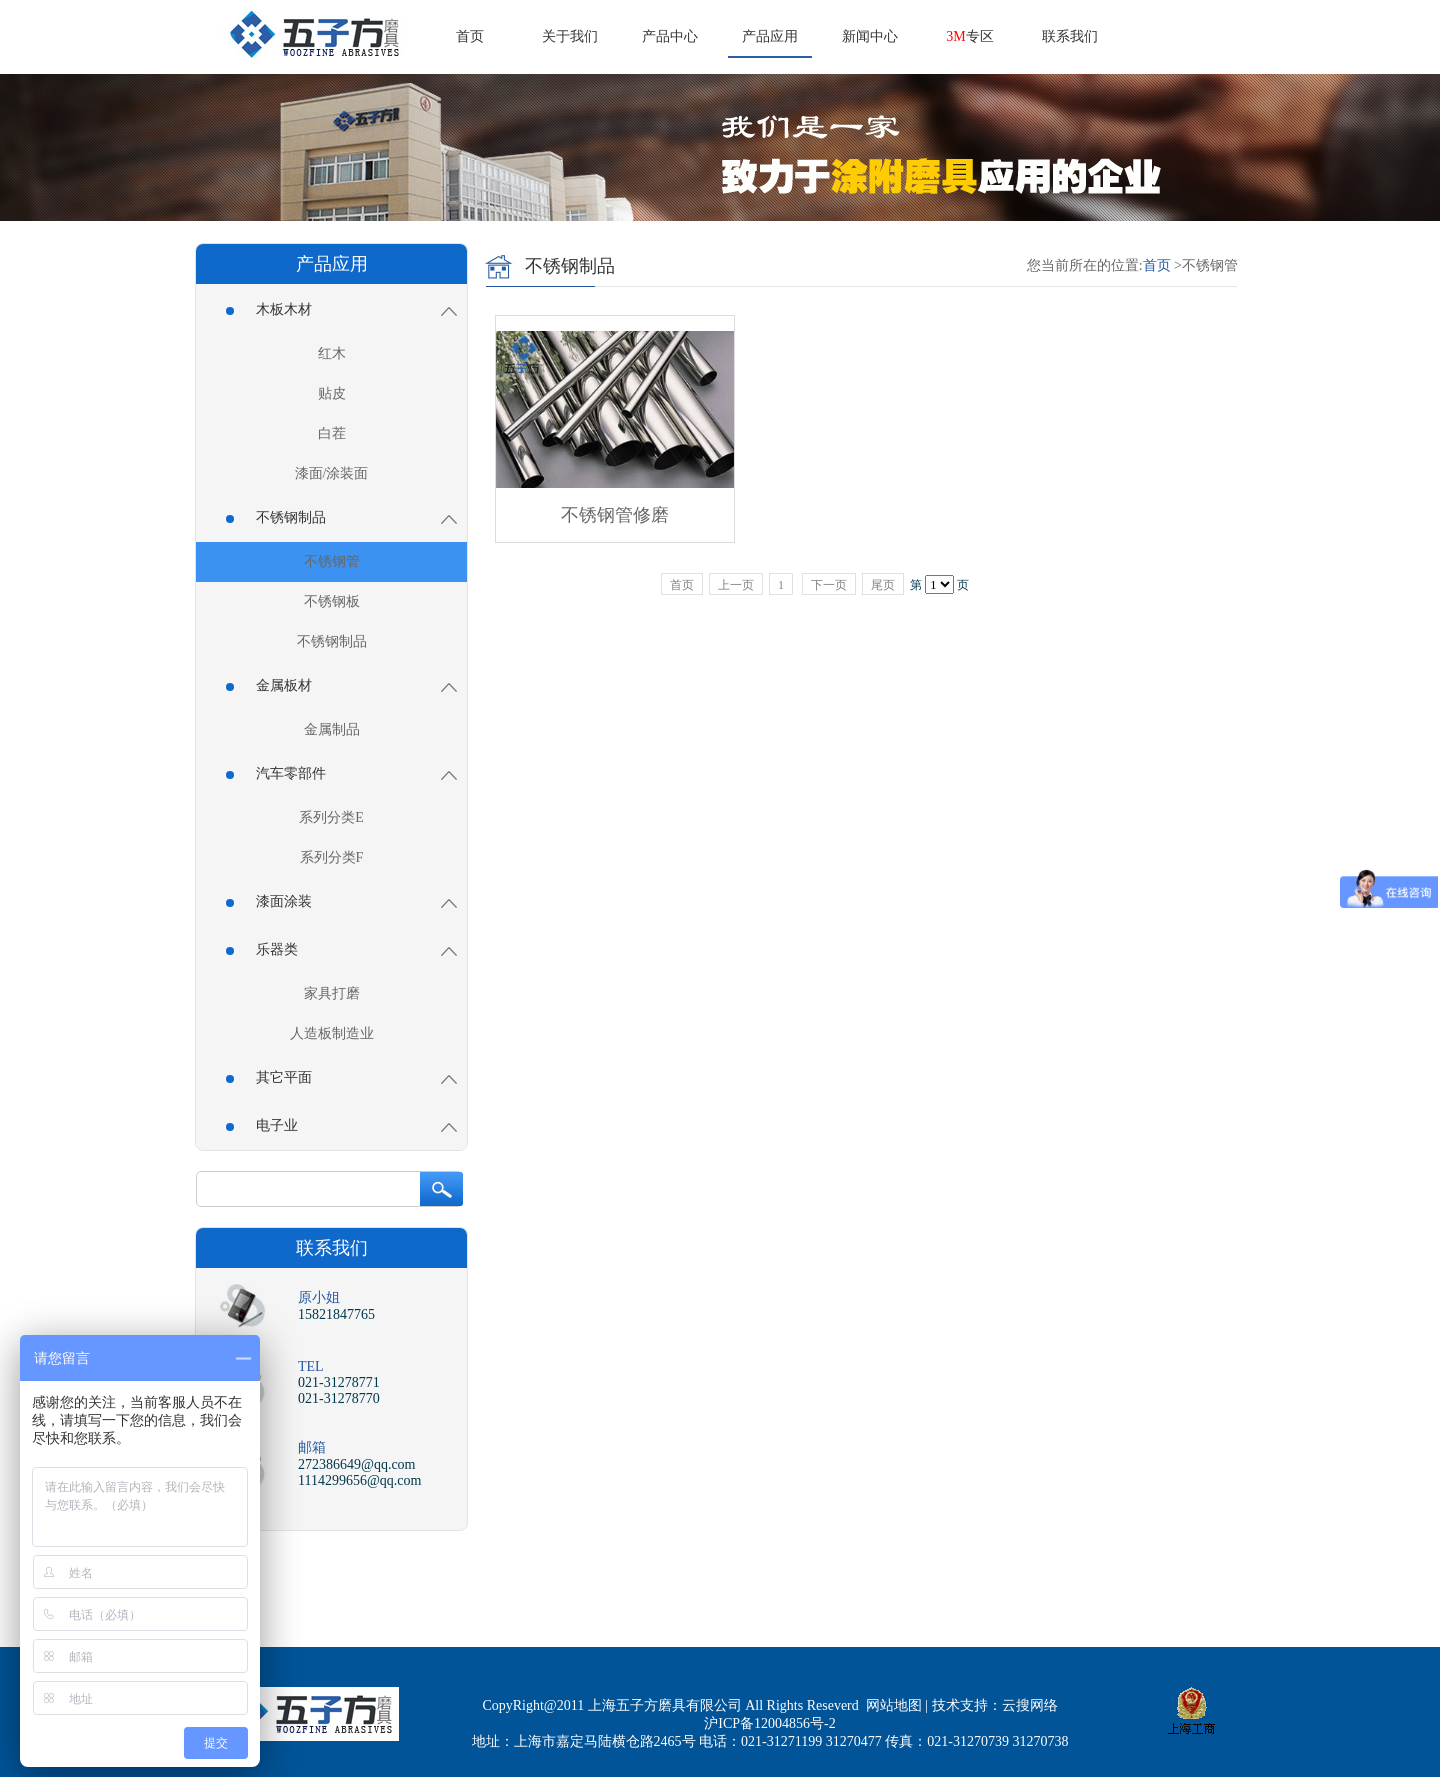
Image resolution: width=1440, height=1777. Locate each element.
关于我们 (570, 36)
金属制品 (332, 729)
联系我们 (1070, 36)
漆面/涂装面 (332, 473)
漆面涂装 (341, 901)
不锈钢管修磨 (615, 515)
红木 (332, 353)
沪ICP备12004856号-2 (769, 1723)
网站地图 (894, 1705)
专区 (969, 36)
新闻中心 (870, 36)
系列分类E (331, 817)
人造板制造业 (332, 1033)
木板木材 (341, 309)
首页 (470, 36)
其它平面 (341, 1077)
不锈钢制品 (341, 517)
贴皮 (332, 393)
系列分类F (332, 857)
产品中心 (670, 36)
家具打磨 (332, 993)
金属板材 (341, 685)
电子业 (341, 1125)
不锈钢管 (332, 561)
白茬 (332, 433)
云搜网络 (1030, 1705)
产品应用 (770, 36)
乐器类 (341, 949)
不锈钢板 (332, 601)
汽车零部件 (341, 773)
